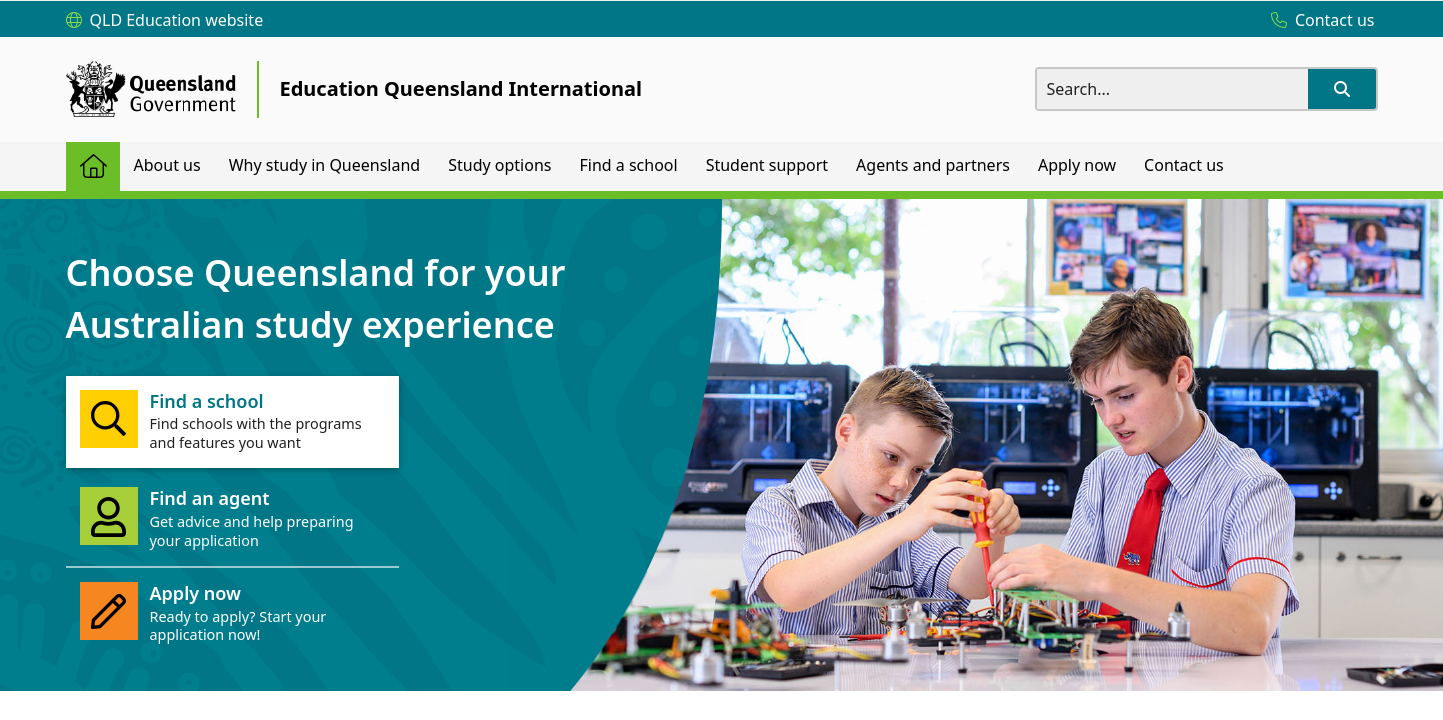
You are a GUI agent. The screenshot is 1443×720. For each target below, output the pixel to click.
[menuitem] (93, 166)
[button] (1342, 89)
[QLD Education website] (165, 21)
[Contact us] (1318, 21)
